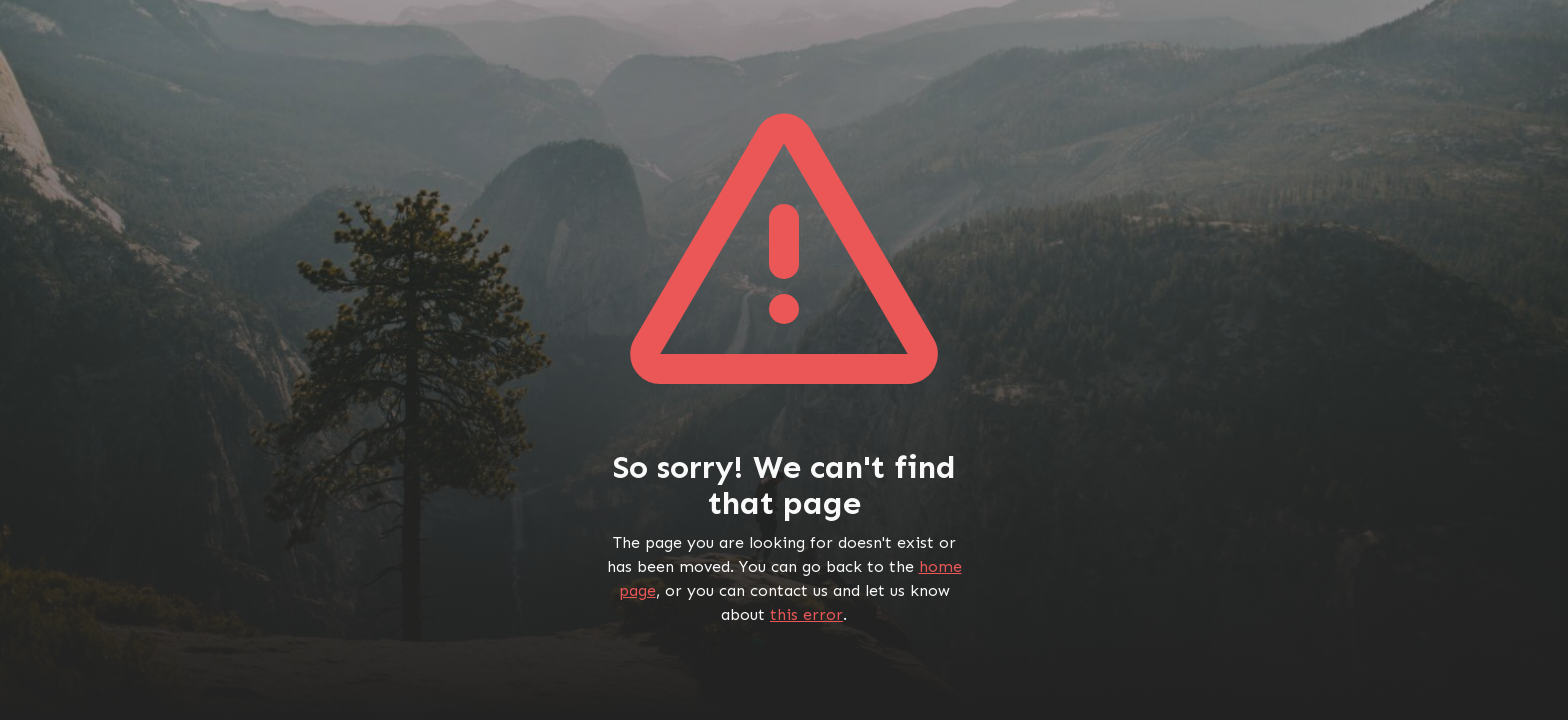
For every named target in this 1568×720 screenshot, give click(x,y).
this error (806, 614)
